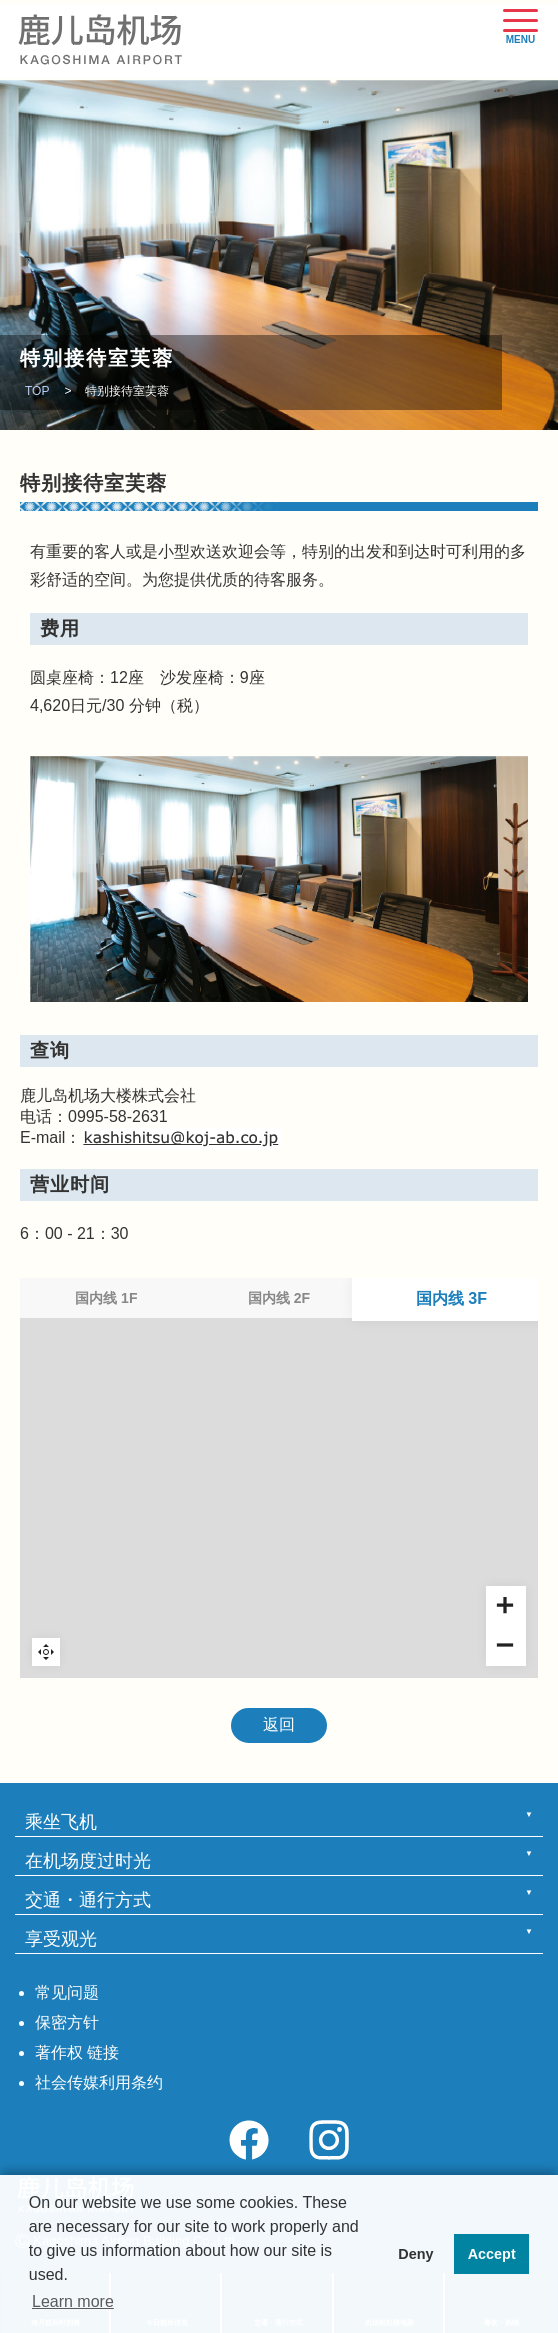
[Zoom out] (506, 1646)
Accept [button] (492, 2254)
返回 (279, 1724)
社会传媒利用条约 (99, 2082)
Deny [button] (415, 2254)
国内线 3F (452, 1298)
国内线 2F (279, 1298)
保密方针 (67, 2022)
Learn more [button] (73, 2301)
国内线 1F (106, 1298)
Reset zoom (46, 1652)
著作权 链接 (77, 2052)
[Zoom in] (506, 1606)
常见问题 (67, 1992)
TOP (37, 391)
